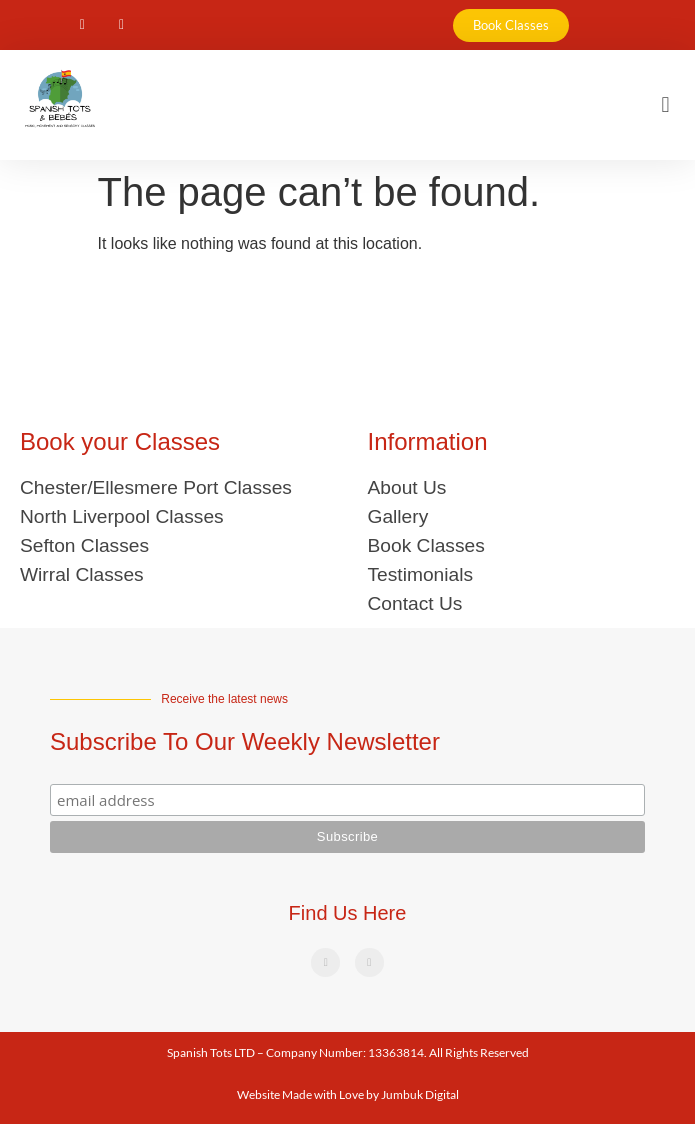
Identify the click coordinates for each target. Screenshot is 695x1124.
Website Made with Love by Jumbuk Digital (348, 1094)
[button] (665, 105)
